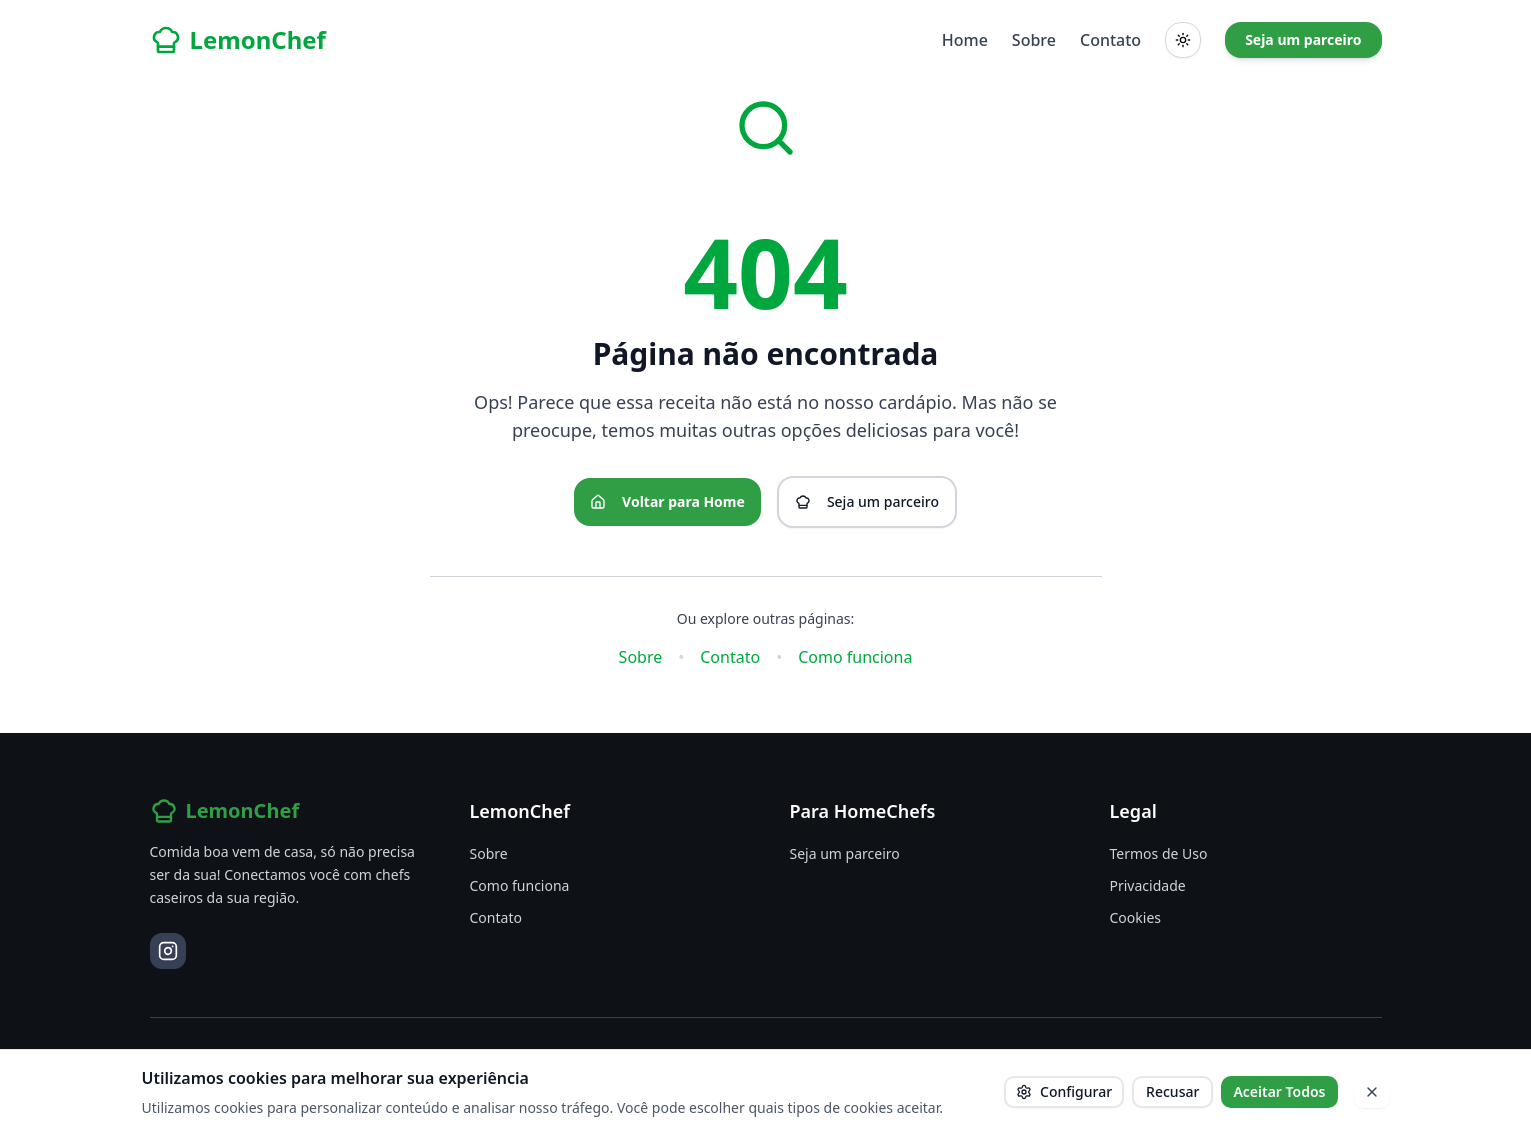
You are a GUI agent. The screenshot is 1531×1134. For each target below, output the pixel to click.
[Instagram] (168, 951)
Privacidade (1148, 885)
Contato (1110, 40)
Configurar (1064, 1091)
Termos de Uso (1159, 853)
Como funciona (855, 657)
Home (965, 40)
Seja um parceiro (1303, 39)
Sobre (1034, 40)
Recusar (1172, 1091)
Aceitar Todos (1279, 1091)
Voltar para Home (667, 501)
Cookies (1135, 917)
